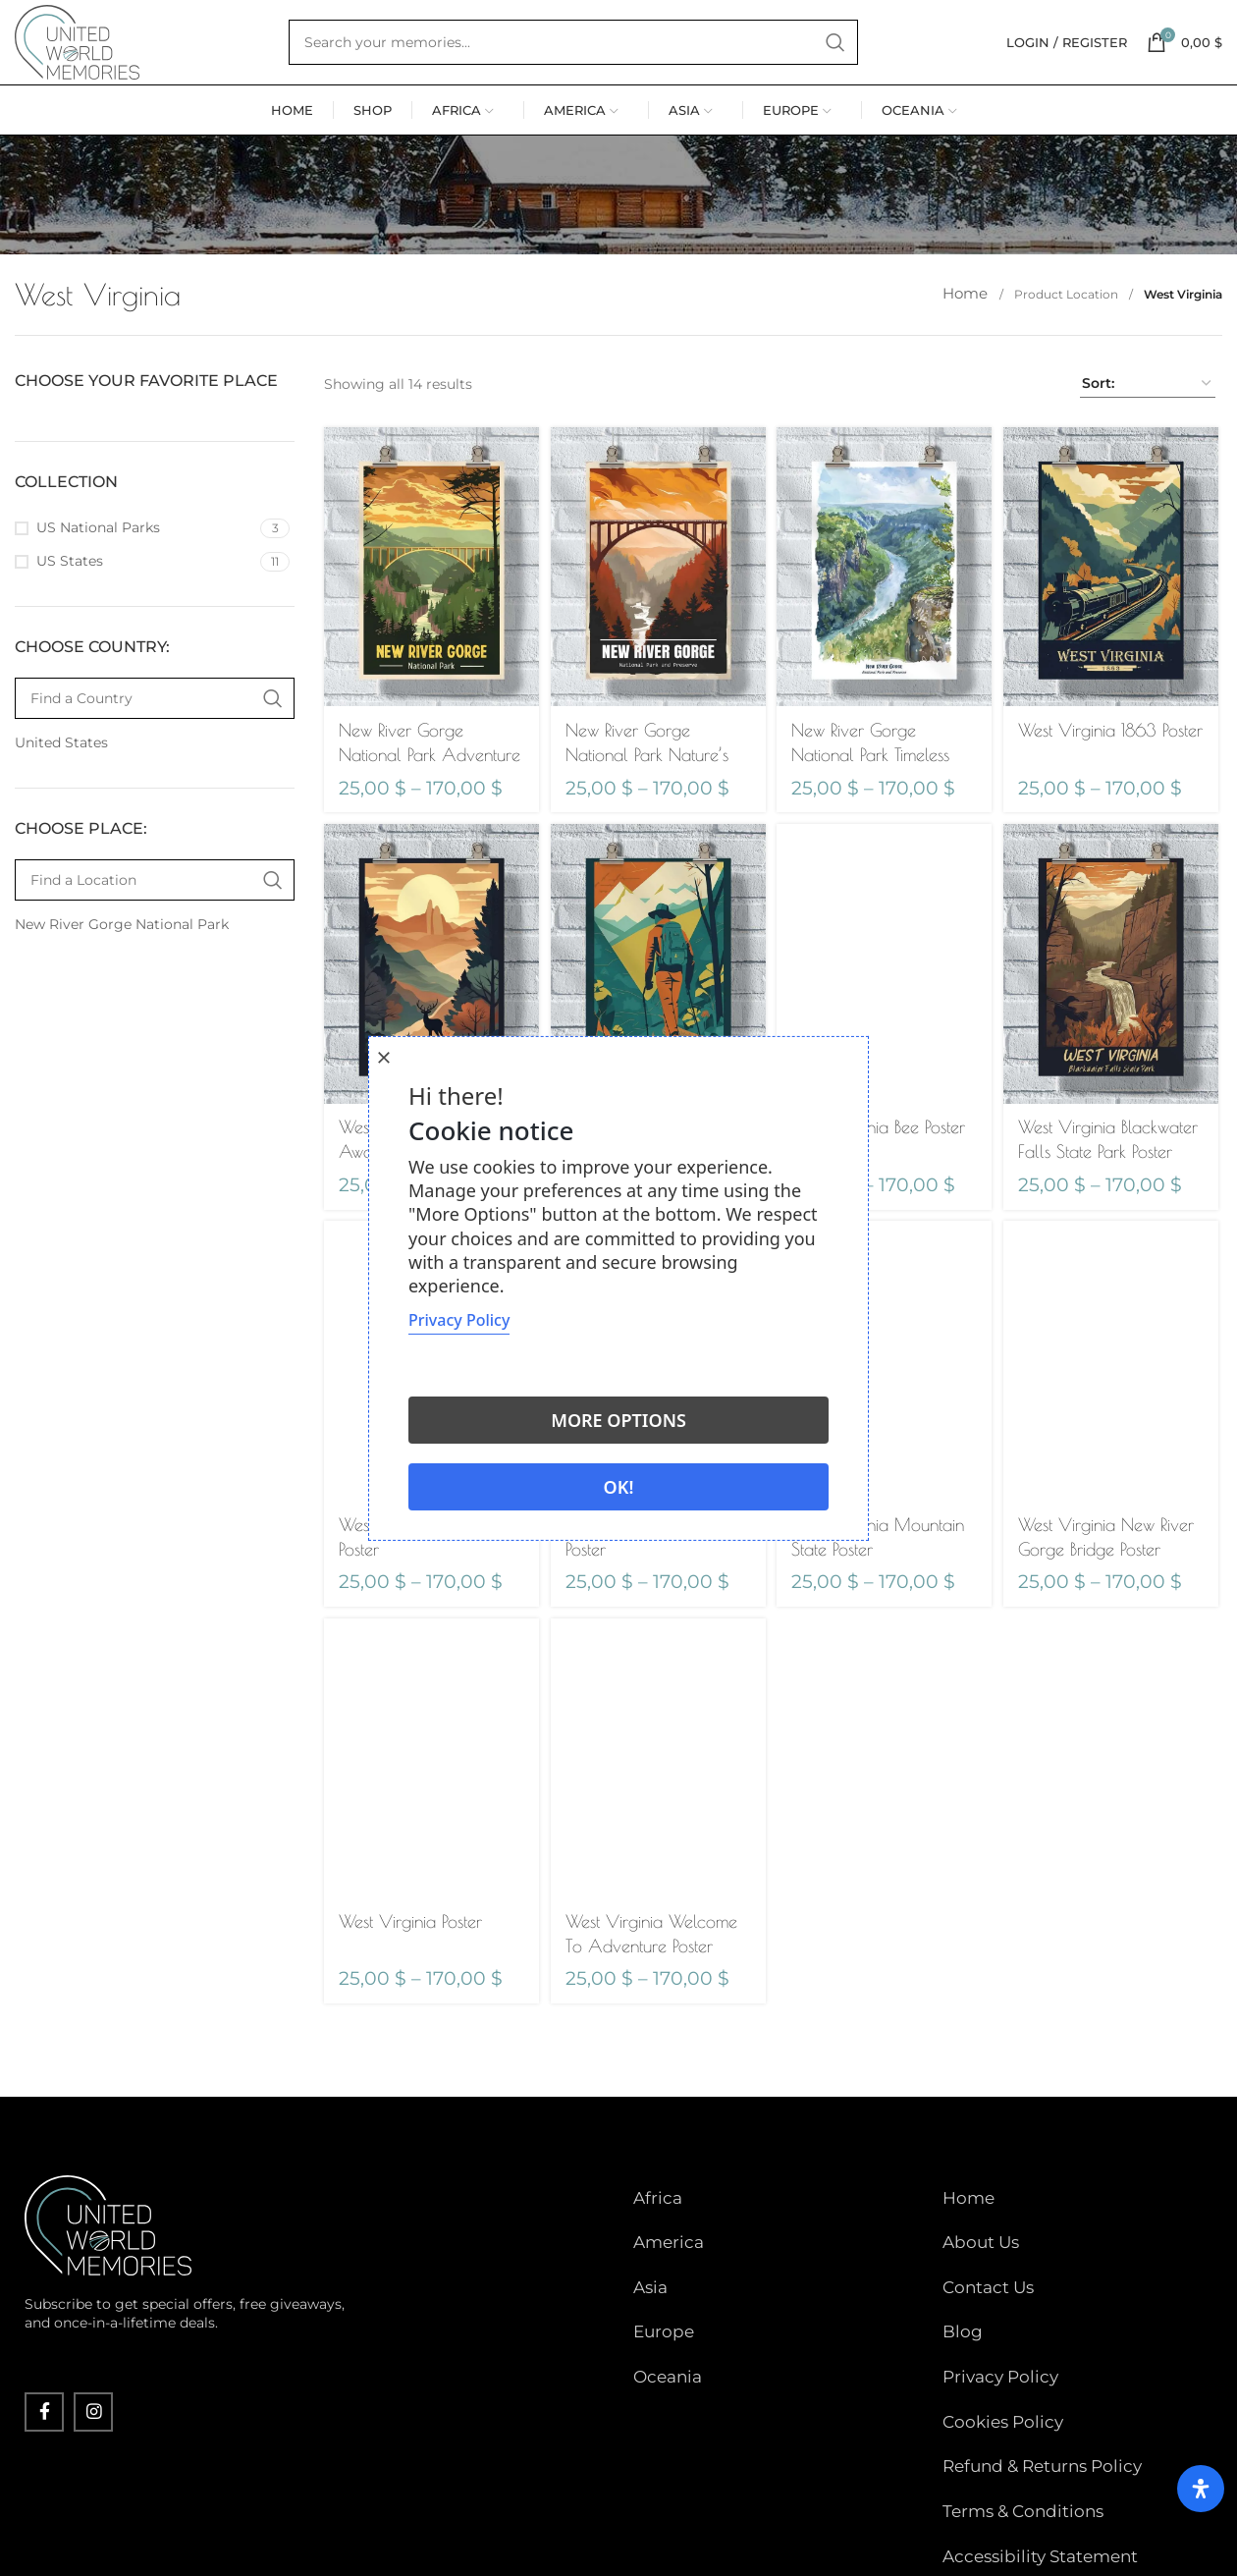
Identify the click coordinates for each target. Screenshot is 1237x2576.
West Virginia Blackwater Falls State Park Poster (1102, 1216)
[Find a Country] (155, 771)
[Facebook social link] (44, 2476)
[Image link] (108, 2289)
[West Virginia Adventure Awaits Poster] (428, 1032)
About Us (980, 2284)
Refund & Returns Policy (1042, 2430)
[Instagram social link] (93, 2476)
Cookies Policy (1002, 2401)
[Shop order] (1147, 456)
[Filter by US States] (135, 634)
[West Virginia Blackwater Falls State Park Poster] (1113, 1033)
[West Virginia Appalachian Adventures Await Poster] (657, 1032)
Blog (962, 2342)
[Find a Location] (155, 952)
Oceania (667, 2372)
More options (618, 1420)
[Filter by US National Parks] (135, 601)
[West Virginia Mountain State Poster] (885, 1429)
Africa (657, 2255)
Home (971, 366)
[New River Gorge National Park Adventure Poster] (428, 635)
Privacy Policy (1000, 2372)
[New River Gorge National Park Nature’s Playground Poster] (657, 635)
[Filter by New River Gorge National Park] (152, 998)
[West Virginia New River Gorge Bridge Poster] (1113, 1430)
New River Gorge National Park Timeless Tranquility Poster (874, 819)
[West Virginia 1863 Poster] (1113, 636)
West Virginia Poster (410, 1986)
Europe (663, 2342)
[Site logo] (113, 77)
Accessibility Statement (1040, 2488)
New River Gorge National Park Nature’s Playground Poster (648, 819)
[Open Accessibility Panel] (1192, 2472)
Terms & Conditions (1022, 2459)
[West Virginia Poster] (428, 1826)
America (668, 2284)
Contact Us (988, 2313)
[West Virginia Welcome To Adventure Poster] (657, 1826)
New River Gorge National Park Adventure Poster (401, 819)
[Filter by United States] (152, 816)
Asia (650, 2313)
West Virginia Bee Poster (882, 1191)
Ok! (619, 1487)
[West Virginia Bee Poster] (885, 1032)
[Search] (608, 78)
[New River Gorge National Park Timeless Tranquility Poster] (885, 635)
